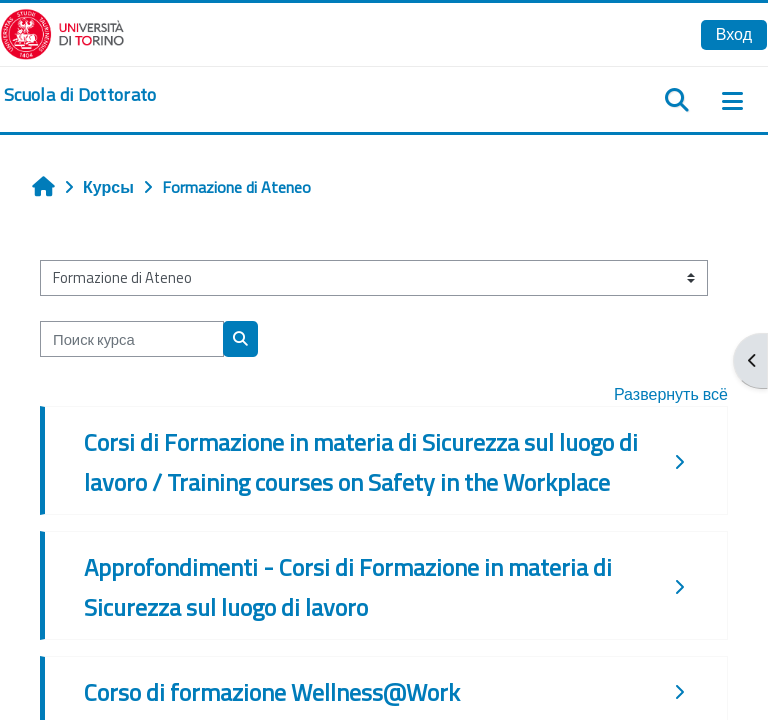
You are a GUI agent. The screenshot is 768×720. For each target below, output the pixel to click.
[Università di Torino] (62, 32)
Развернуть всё (671, 394)
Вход (734, 34)
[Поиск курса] (132, 339)
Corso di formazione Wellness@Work (272, 692)
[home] (80, 95)
